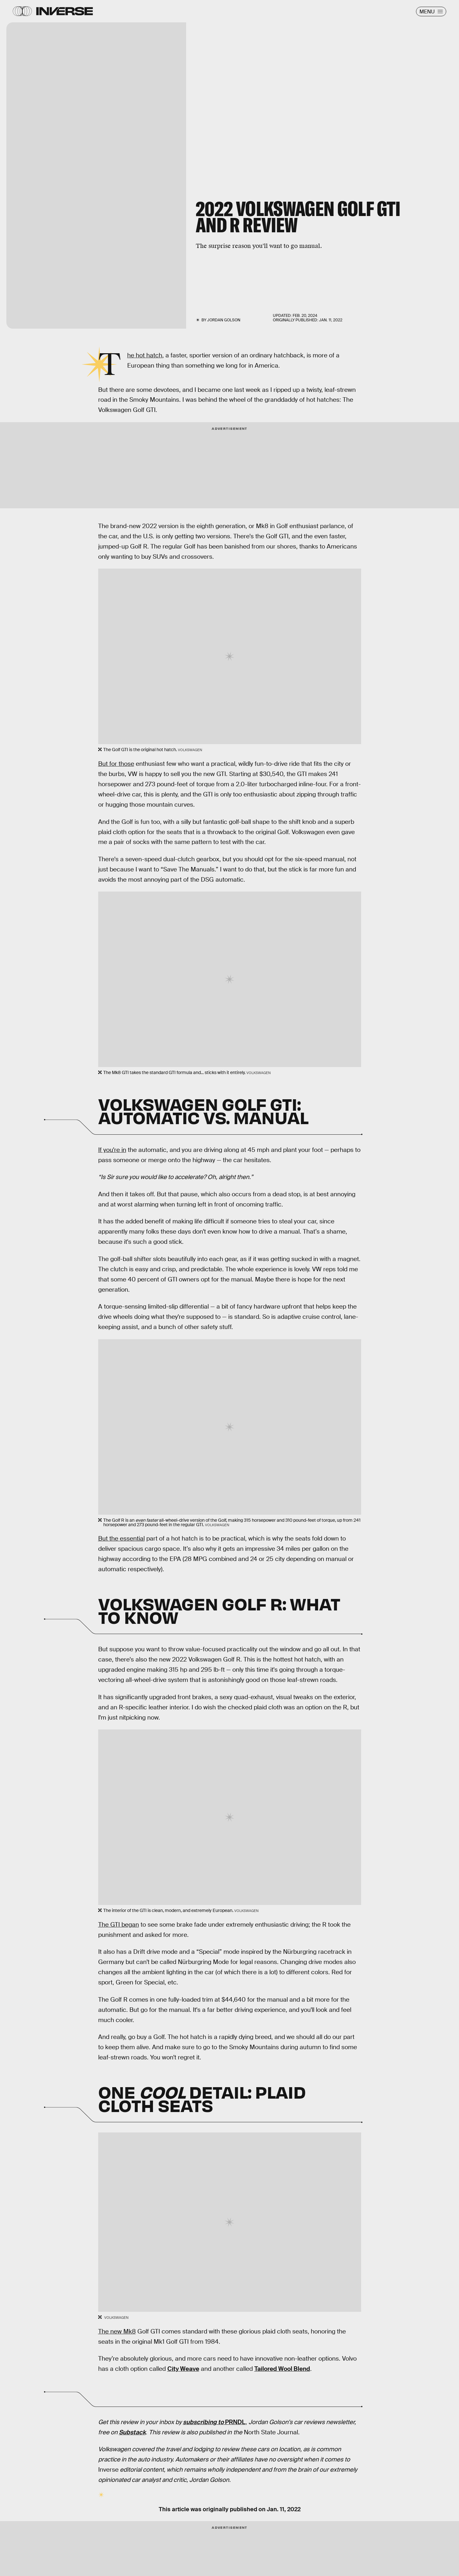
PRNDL (214, 2422)
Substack (132, 2432)
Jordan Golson (223, 320)
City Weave (183, 2369)
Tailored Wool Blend (282, 2369)
